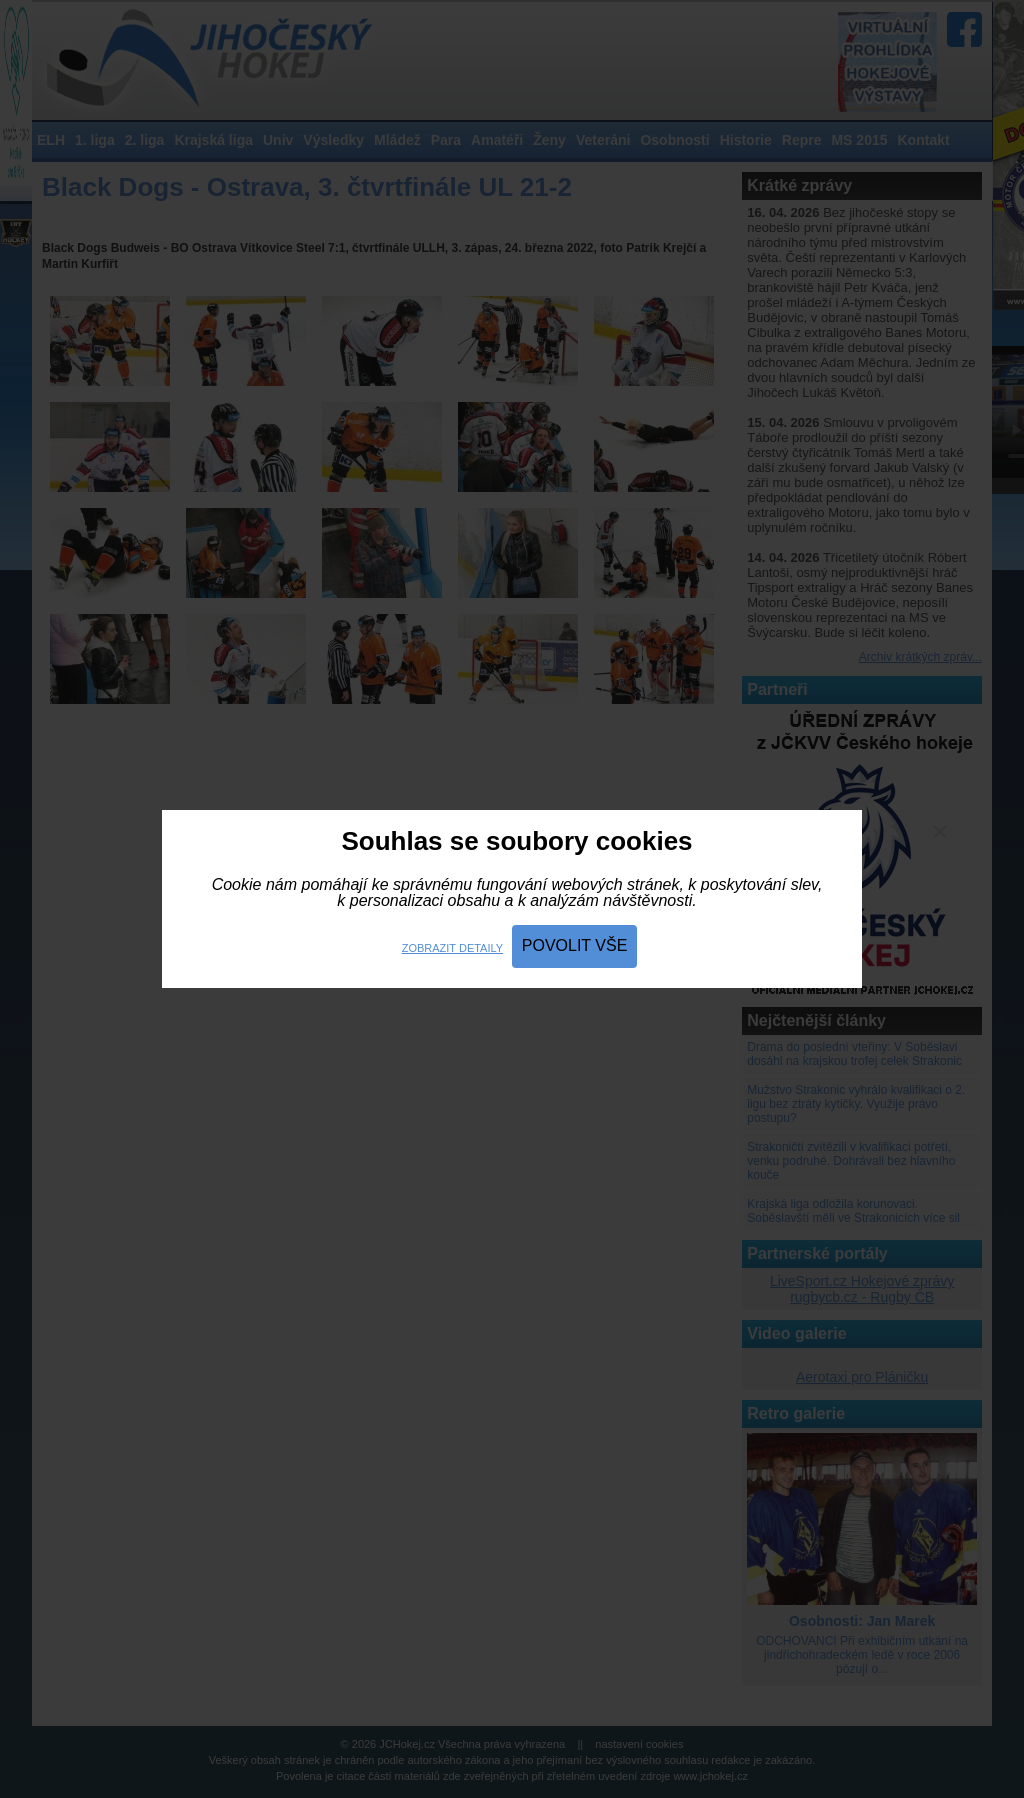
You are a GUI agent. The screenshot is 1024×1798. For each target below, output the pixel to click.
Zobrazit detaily (452, 948)
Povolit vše (575, 945)
